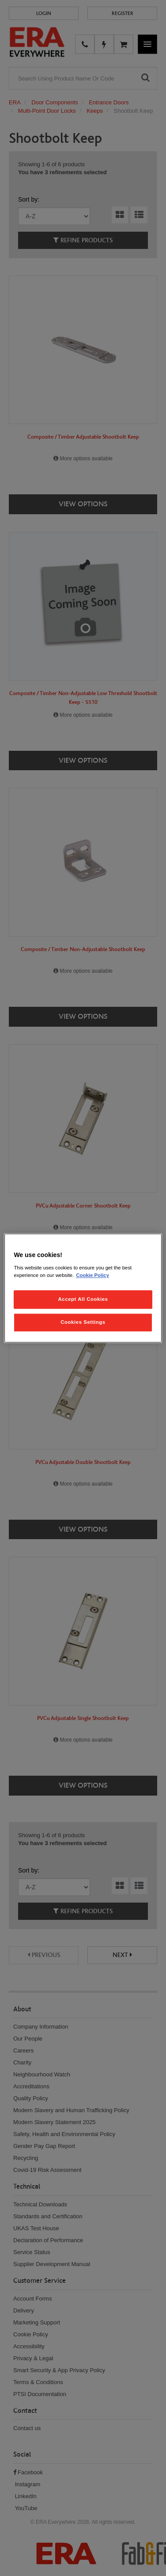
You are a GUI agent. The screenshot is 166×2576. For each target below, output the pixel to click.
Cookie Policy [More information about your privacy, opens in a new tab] (92, 1275)
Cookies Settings (82, 1322)
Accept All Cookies (83, 1299)
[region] (83, 1288)
